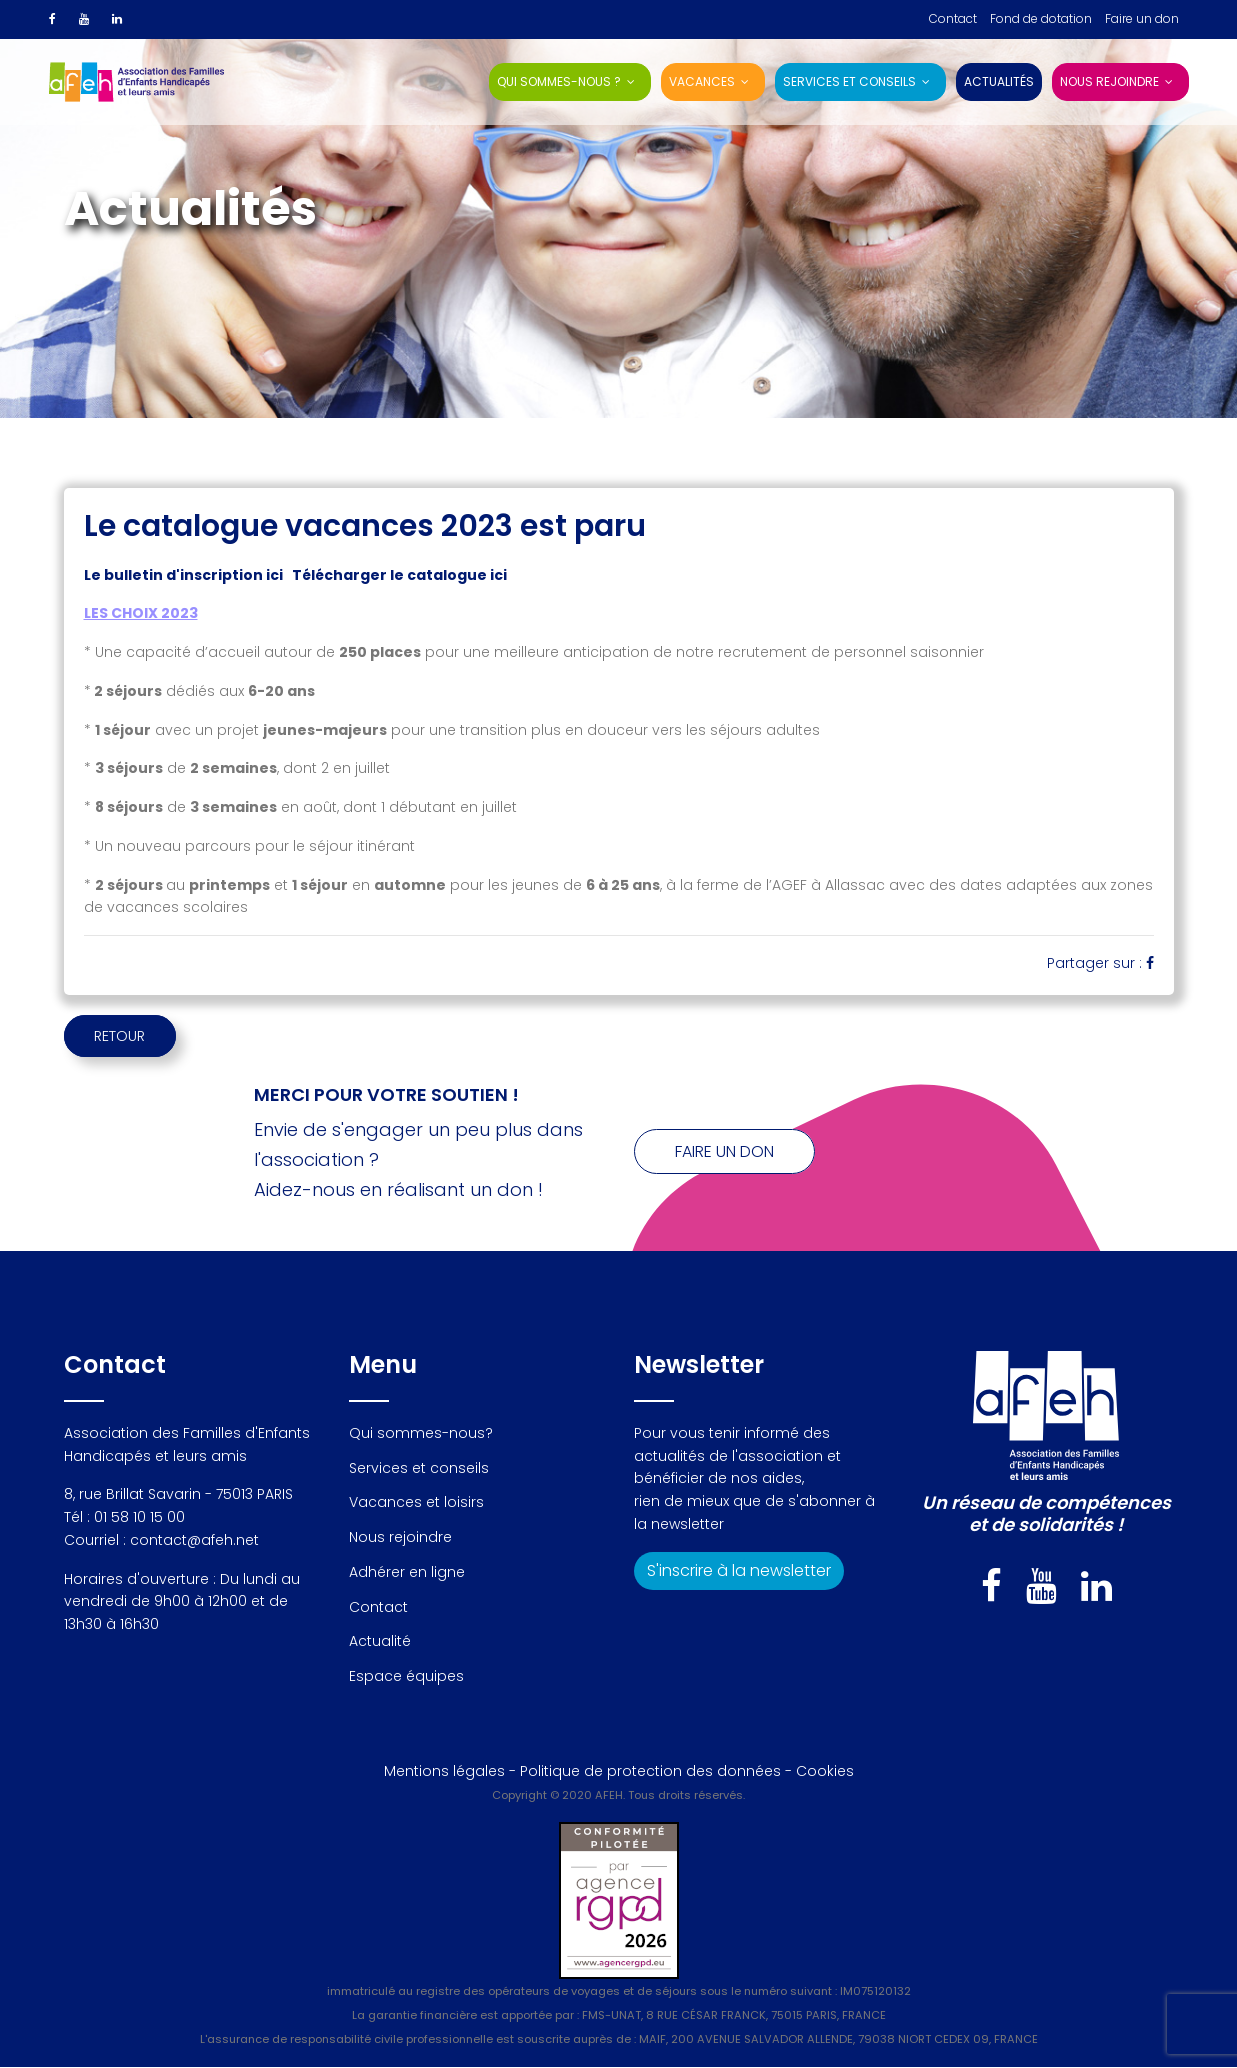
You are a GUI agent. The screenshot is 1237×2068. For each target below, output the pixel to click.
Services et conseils (849, 81)
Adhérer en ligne (407, 1573)
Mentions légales (444, 1772)
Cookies (825, 1772)
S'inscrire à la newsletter (739, 1571)
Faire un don (1142, 18)
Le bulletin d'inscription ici (183, 575)
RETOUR (138, 1035)
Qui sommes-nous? (421, 1434)
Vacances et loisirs (416, 1503)
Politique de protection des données (650, 1772)
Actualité (380, 1642)
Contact (953, 18)
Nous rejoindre (1109, 81)
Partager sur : (1100, 963)
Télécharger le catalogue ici (399, 575)
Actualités (999, 81)
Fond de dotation (1041, 18)
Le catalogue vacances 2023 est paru (365, 526)
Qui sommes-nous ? (559, 81)
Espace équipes (406, 1677)
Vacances (702, 81)
